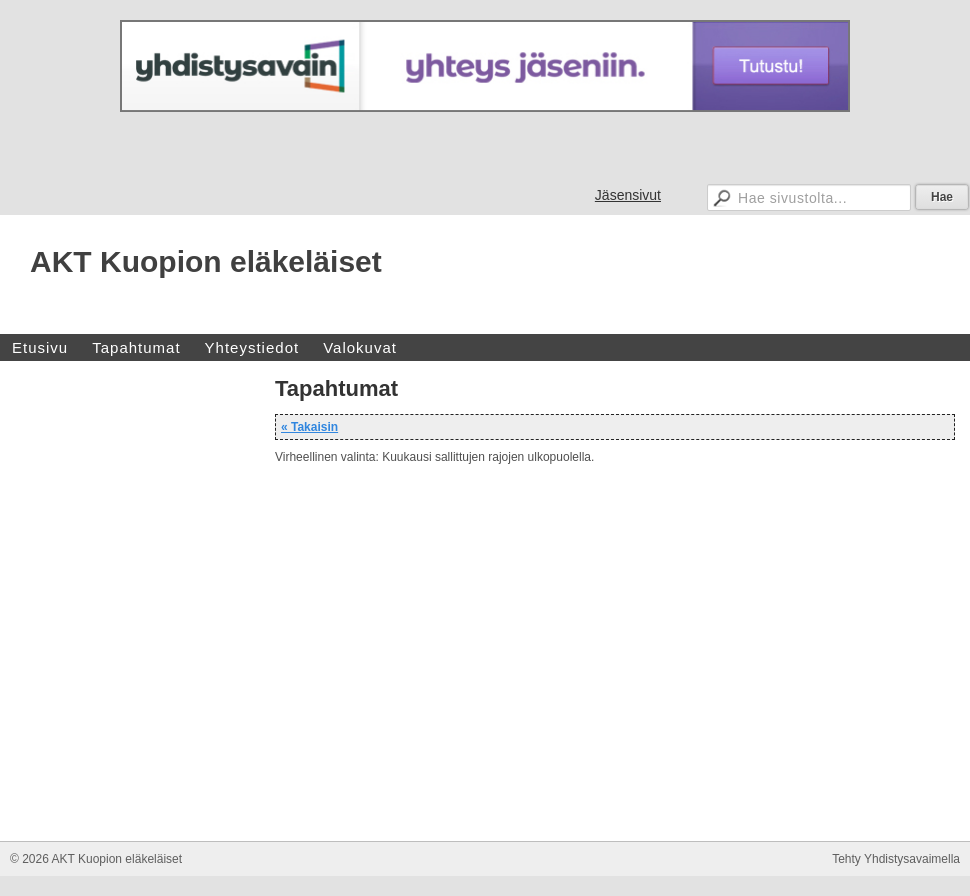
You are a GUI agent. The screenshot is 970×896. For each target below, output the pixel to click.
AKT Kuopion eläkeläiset (206, 261)
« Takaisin (309, 427)
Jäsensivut (628, 195)
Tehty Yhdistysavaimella (896, 859)
